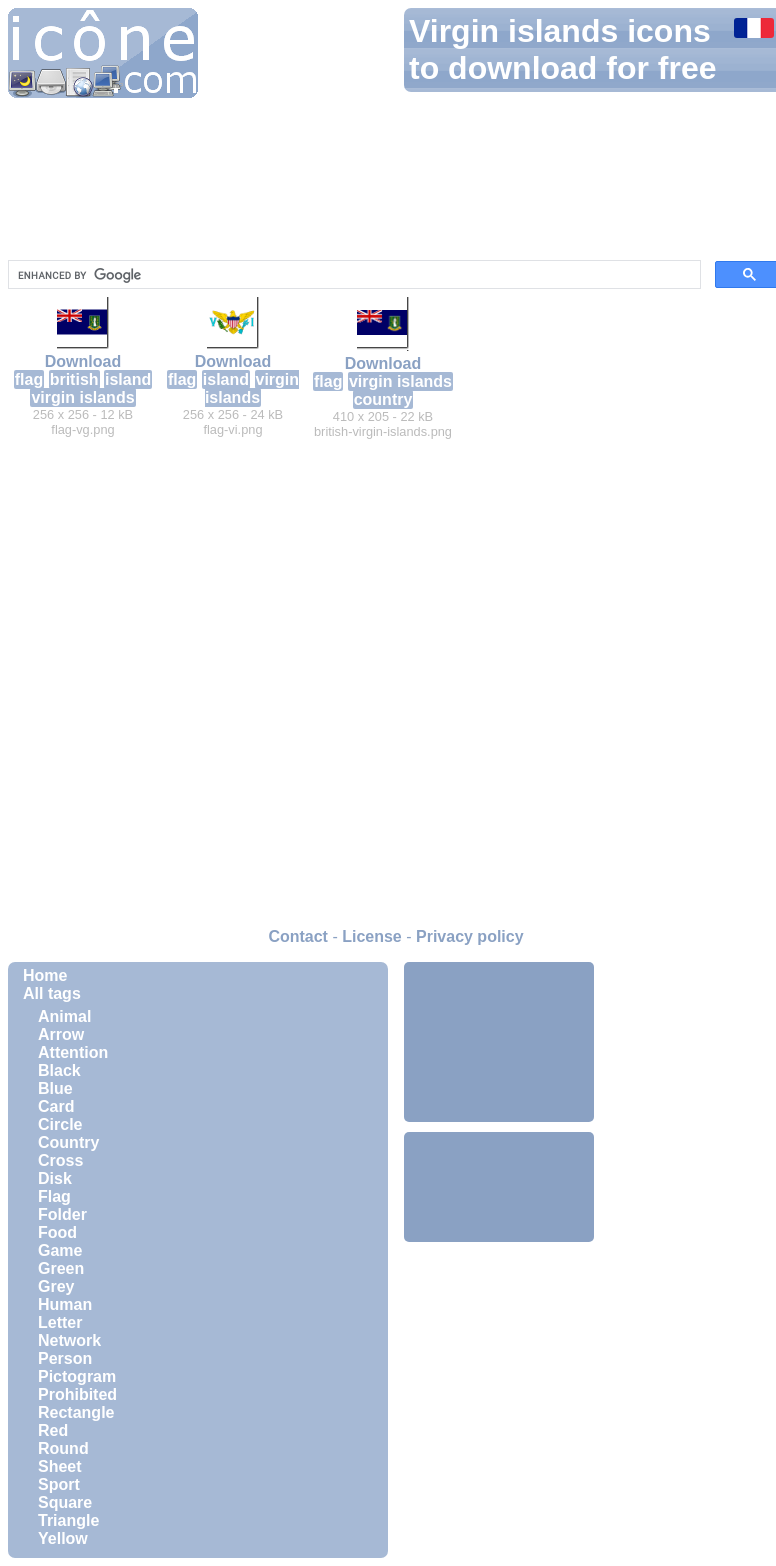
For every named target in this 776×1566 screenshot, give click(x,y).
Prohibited (77, 1394)
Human (65, 1304)
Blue (55, 1088)
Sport (59, 1484)
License (372, 936)
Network (69, 1340)
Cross (60, 1160)
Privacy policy (470, 936)
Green (61, 1268)
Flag (54, 1196)
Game (60, 1250)
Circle (60, 1124)
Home (45, 975)
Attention (73, 1052)
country (383, 399)
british (74, 379)
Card (56, 1106)
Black (59, 1070)
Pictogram (77, 1376)
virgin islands (82, 397)
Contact (298, 936)
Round (63, 1448)
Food (57, 1232)
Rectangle (76, 1412)
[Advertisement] (499, 1042)
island (128, 379)
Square (65, 1502)
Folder (62, 1214)
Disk (55, 1178)
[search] (352, 275)
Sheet (60, 1466)
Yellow (63, 1538)
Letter (60, 1322)
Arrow (61, 1034)
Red (53, 1430)
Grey (56, 1286)
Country (68, 1142)
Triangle (68, 1520)
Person (65, 1358)
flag (29, 379)
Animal (64, 1016)
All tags (52, 993)
